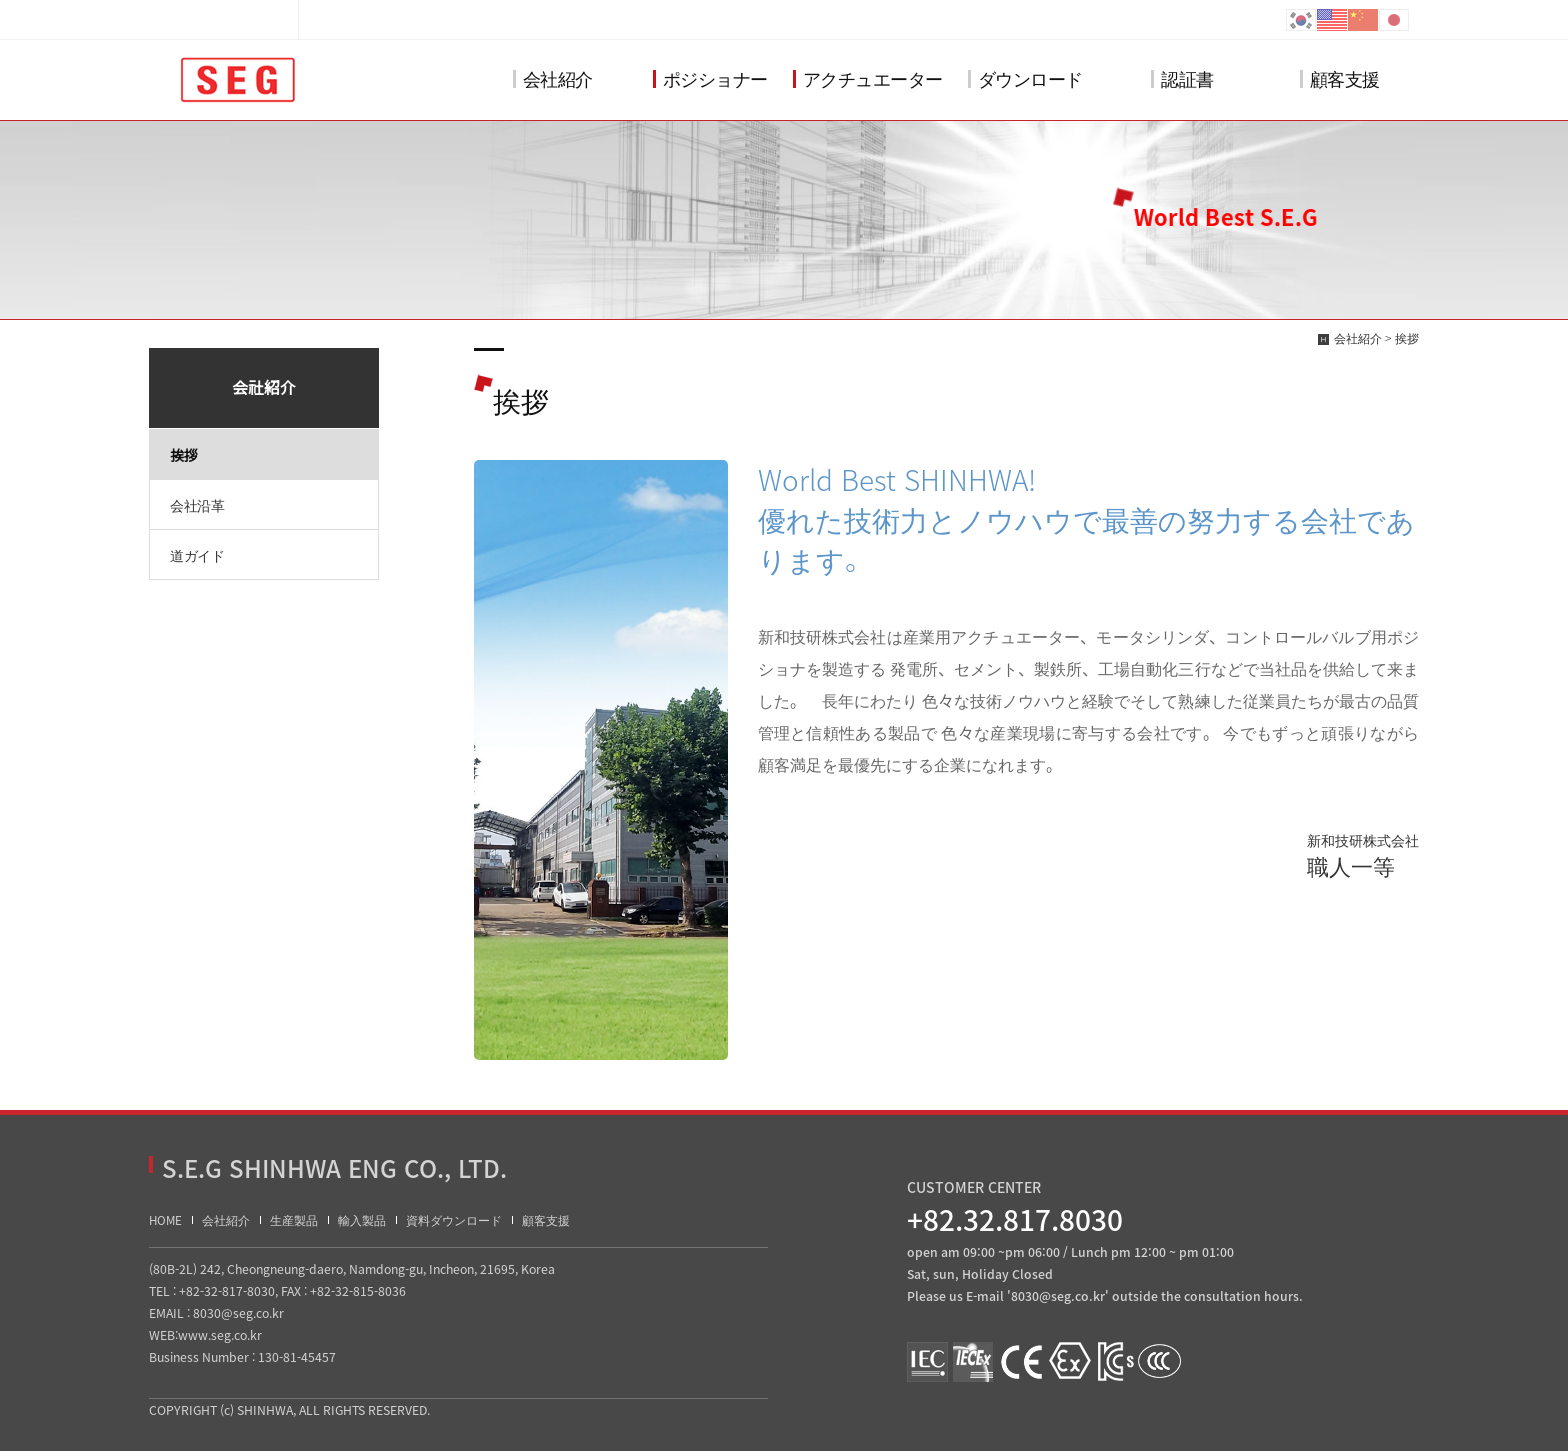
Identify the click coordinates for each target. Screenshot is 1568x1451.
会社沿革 (197, 505)
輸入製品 (362, 1220)
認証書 (1182, 78)
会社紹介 (553, 78)
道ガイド (197, 555)
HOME (165, 1220)
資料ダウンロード (454, 1220)
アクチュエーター (868, 78)
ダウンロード (1025, 78)
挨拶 (183, 455)
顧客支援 (1340, 78)
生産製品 (294, 1220)
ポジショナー (710, 78)
